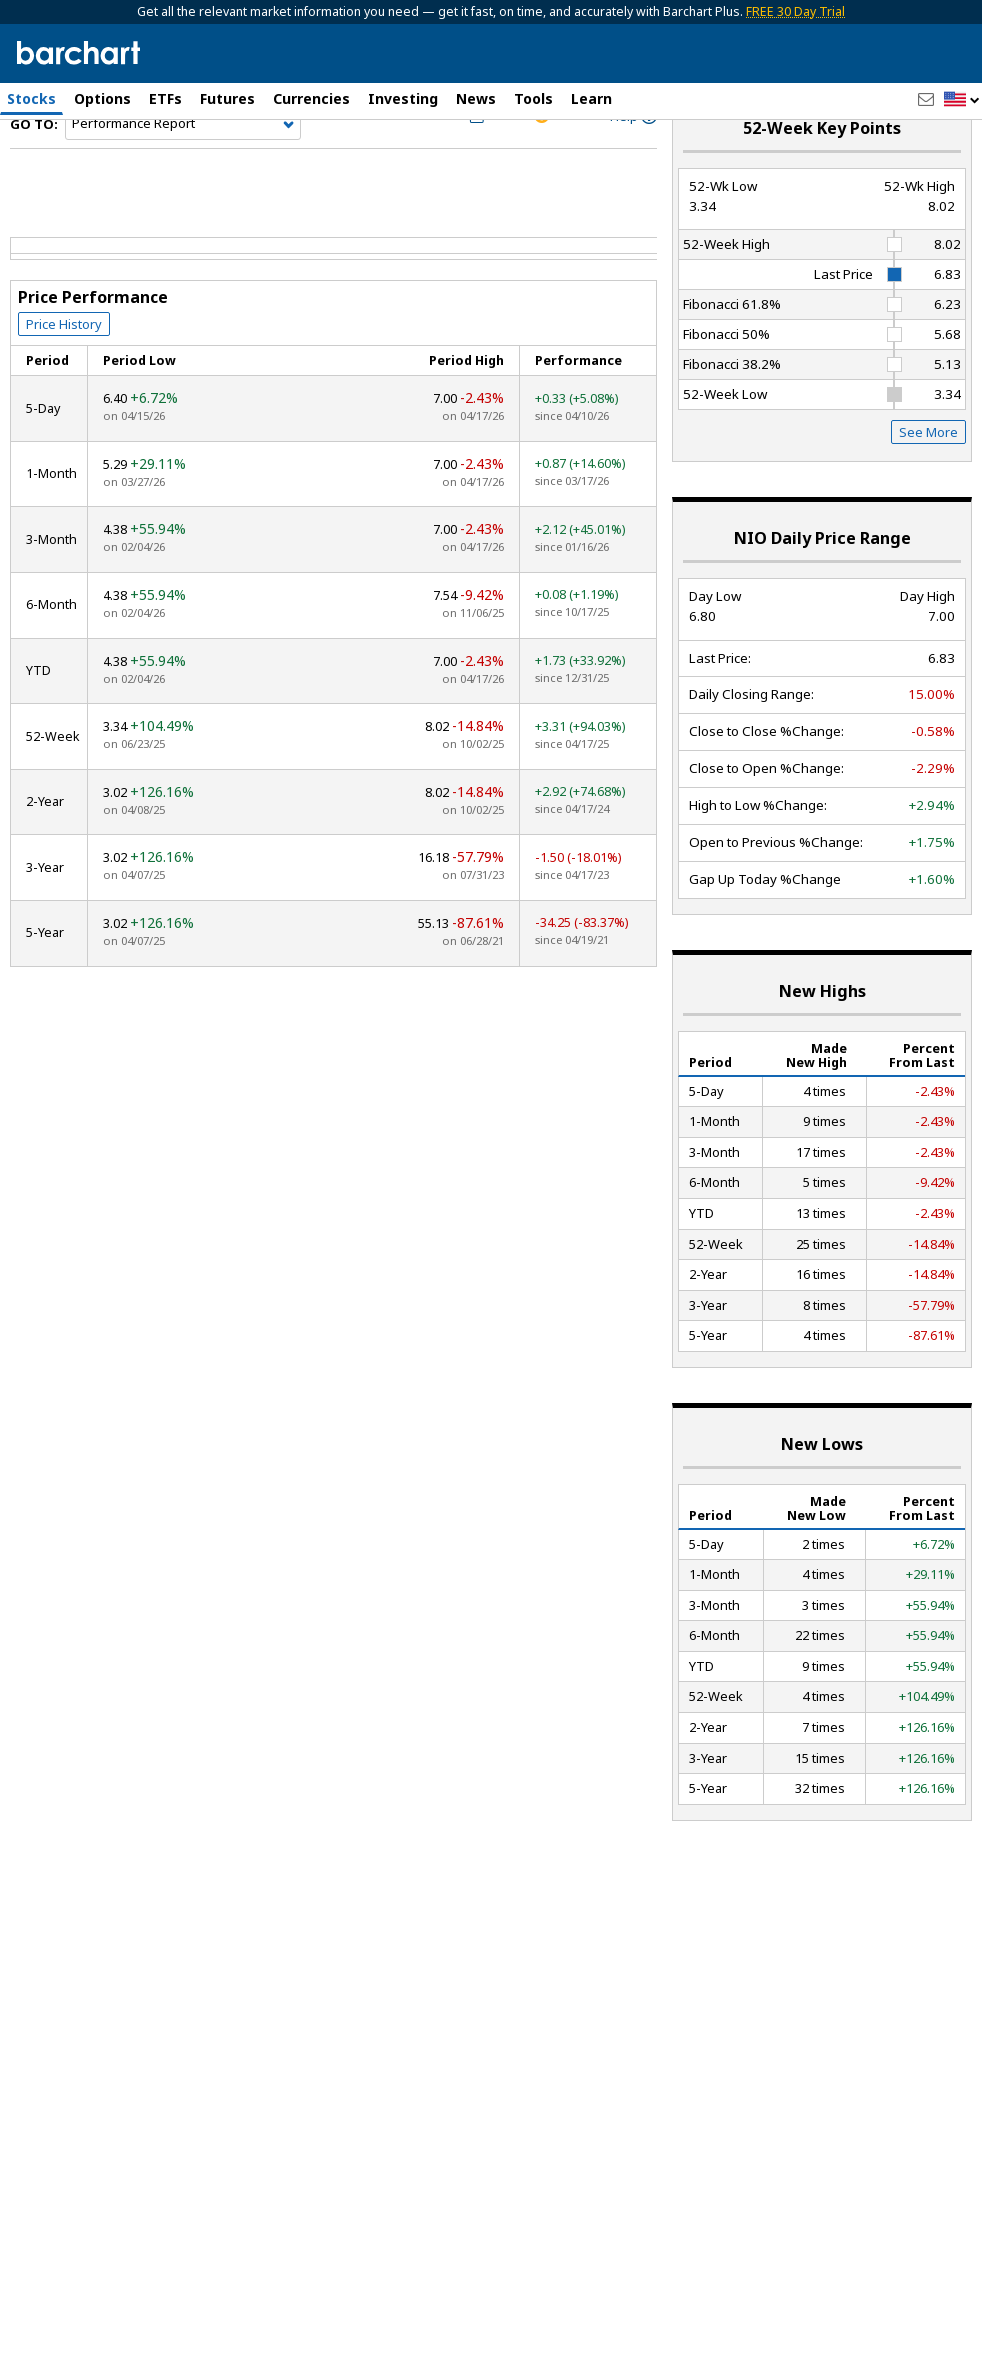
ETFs (165, 98)
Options (102, 98)
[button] (962, 100)
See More (928, 480)
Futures (227, 98)
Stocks (31, 98)
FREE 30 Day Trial (795, 11)
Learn (591, 98)
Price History (64, 371)
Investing (403, 98)
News (476, 98)
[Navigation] (183, 172)
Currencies (311, 98)
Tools (533, 98)
